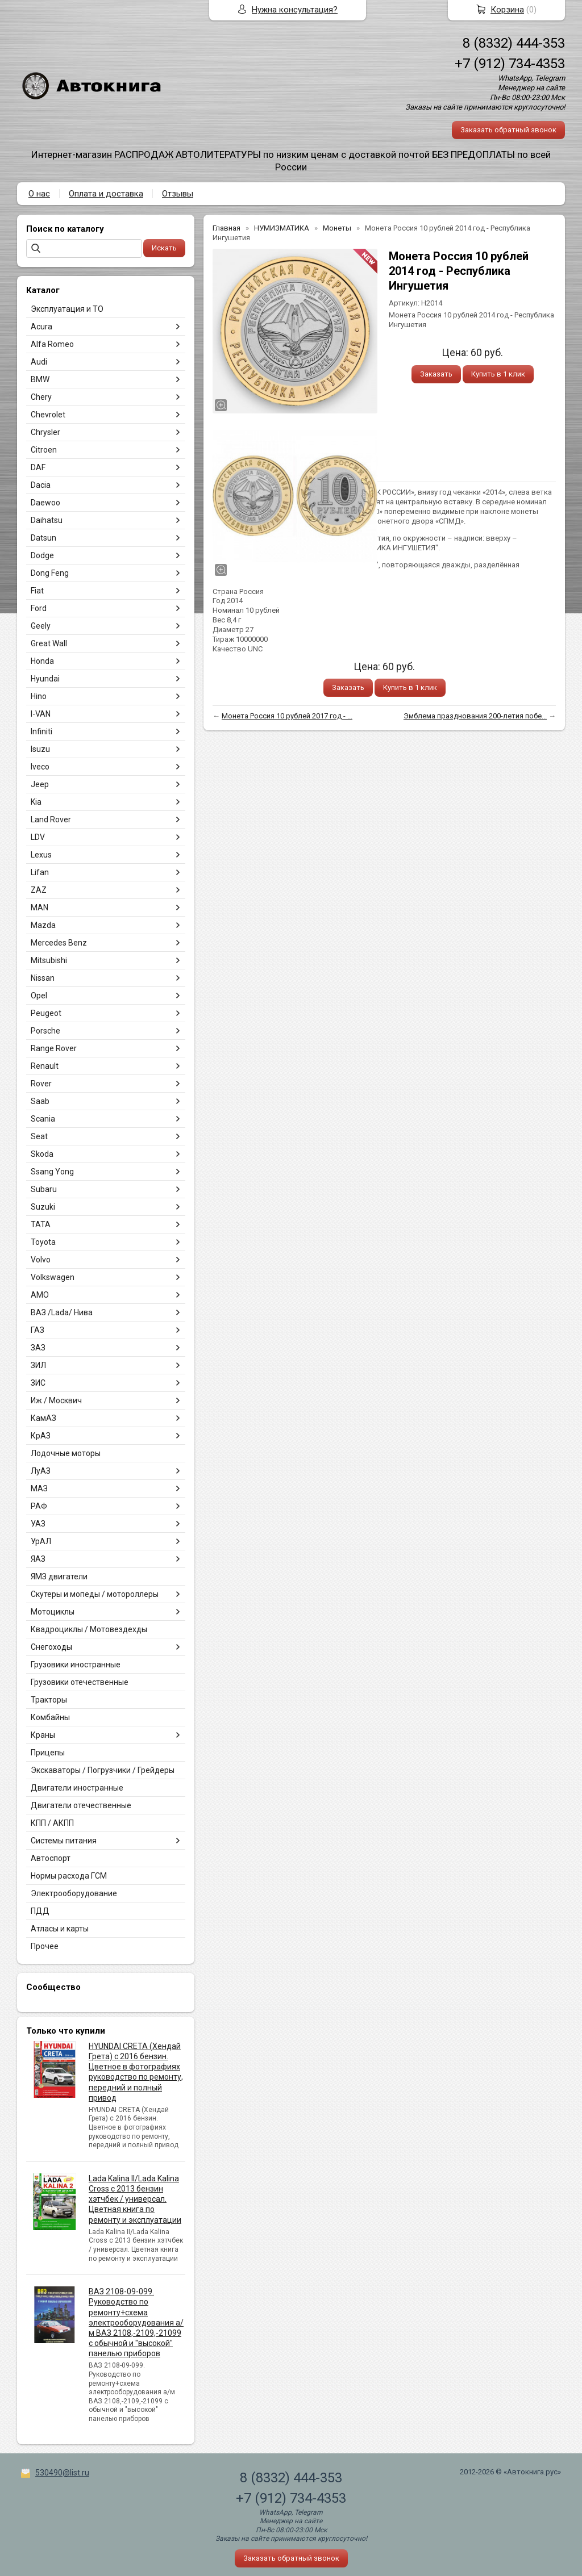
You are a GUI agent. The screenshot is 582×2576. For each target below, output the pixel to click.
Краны (43, 1734)
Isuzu (40, 749)
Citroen (44, 449)
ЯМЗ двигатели (59, 1576)
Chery (41, 397)
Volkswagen (52, 1277)
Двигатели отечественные (81, 1805)
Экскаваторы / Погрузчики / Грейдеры (102, 1770)
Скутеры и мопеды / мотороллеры (95, 1594)
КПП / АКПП (52, 1823)
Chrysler (45, 432)
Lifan (40, 872)
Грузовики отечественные (79, 1682)
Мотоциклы (52, 1611)
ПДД (40, 1911)
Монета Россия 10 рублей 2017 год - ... (287, 716)
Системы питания (64, 1840)
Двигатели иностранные (77, 1787)
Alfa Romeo (52, 344)
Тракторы (49, 1699)
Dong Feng (50, 573)
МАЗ (39, 1488)
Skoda (42, 1154)
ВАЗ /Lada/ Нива (62, 1312)
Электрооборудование (74, 1893)
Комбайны (50, 1717)
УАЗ (38, 1523)
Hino (39, 696)
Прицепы (48, 1752)
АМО (40, 1294)
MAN (39, 907)
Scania (43, 1118)
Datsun (43, 537)
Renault (45, 1065)
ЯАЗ (38, 1558)
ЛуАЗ (41, 1470)
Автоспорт (50, 1858)
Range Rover (54, 1048)
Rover (41, 1083)
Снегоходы (51, 1646)
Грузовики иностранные (75, 1664)
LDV (38, 837)
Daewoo (45, 502)
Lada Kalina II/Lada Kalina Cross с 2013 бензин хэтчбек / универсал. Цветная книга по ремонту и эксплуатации (135, 2199)
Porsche (45, 1030)
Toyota (43, 1242)
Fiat (37, 590)
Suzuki (43, 1206)
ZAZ (39, 889)
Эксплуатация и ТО (67, 308)
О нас (39, 194)
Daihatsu (47, 520)
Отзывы (177, 194)
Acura (41, 326)
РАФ (39, 1506)
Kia (36, 801)
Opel (39, 995)
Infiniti (41, 731)
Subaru (44, 1189)
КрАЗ (41, 1435)
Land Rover (51, 819)
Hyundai (45, 678)
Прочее (45, 1946)
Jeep (40, 784)
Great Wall (49, 643)
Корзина (507, 10)
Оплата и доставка (106, 194)
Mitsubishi (49, 960)
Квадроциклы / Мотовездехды (89, 1629)
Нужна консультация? (295, 10)
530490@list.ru (62, 2472)
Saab (40, 1101)
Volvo (41, 1259)
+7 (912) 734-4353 (510, 64)
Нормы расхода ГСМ (69, 1875)
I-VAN (41, 713)
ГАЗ (37, 1330)
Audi (39, 361)
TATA (41, 1224)
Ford (39, 608)
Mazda (43, 925)
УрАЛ (41, 1541)
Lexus (41, 854)
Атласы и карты (60, 1928)
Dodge (42, 555)
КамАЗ (43, 1418)
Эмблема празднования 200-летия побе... (475, 716)
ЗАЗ (38, 1347)
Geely (41, 625)
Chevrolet (48, 414)
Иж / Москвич (56, 1400)
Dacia (41, 485)
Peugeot (46, 1013)
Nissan (43, 977)
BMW (40, 379)
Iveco (40, 766)
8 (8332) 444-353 (514, 43)
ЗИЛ (38, 1365)
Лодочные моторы (66, 1453)
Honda (42, 661)
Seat (39, 1136)
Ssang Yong (52, 1171)
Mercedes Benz (59, 942)
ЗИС (38, 1382)
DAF (38, 467)
